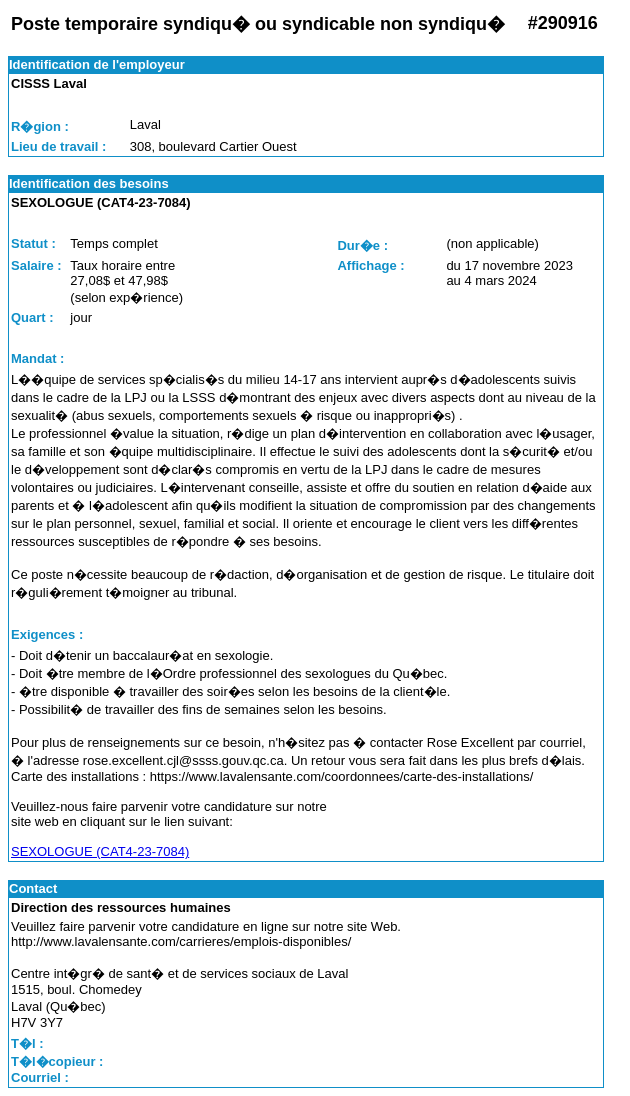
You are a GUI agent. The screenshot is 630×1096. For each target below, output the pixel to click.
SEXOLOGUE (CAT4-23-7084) (100, 851)
